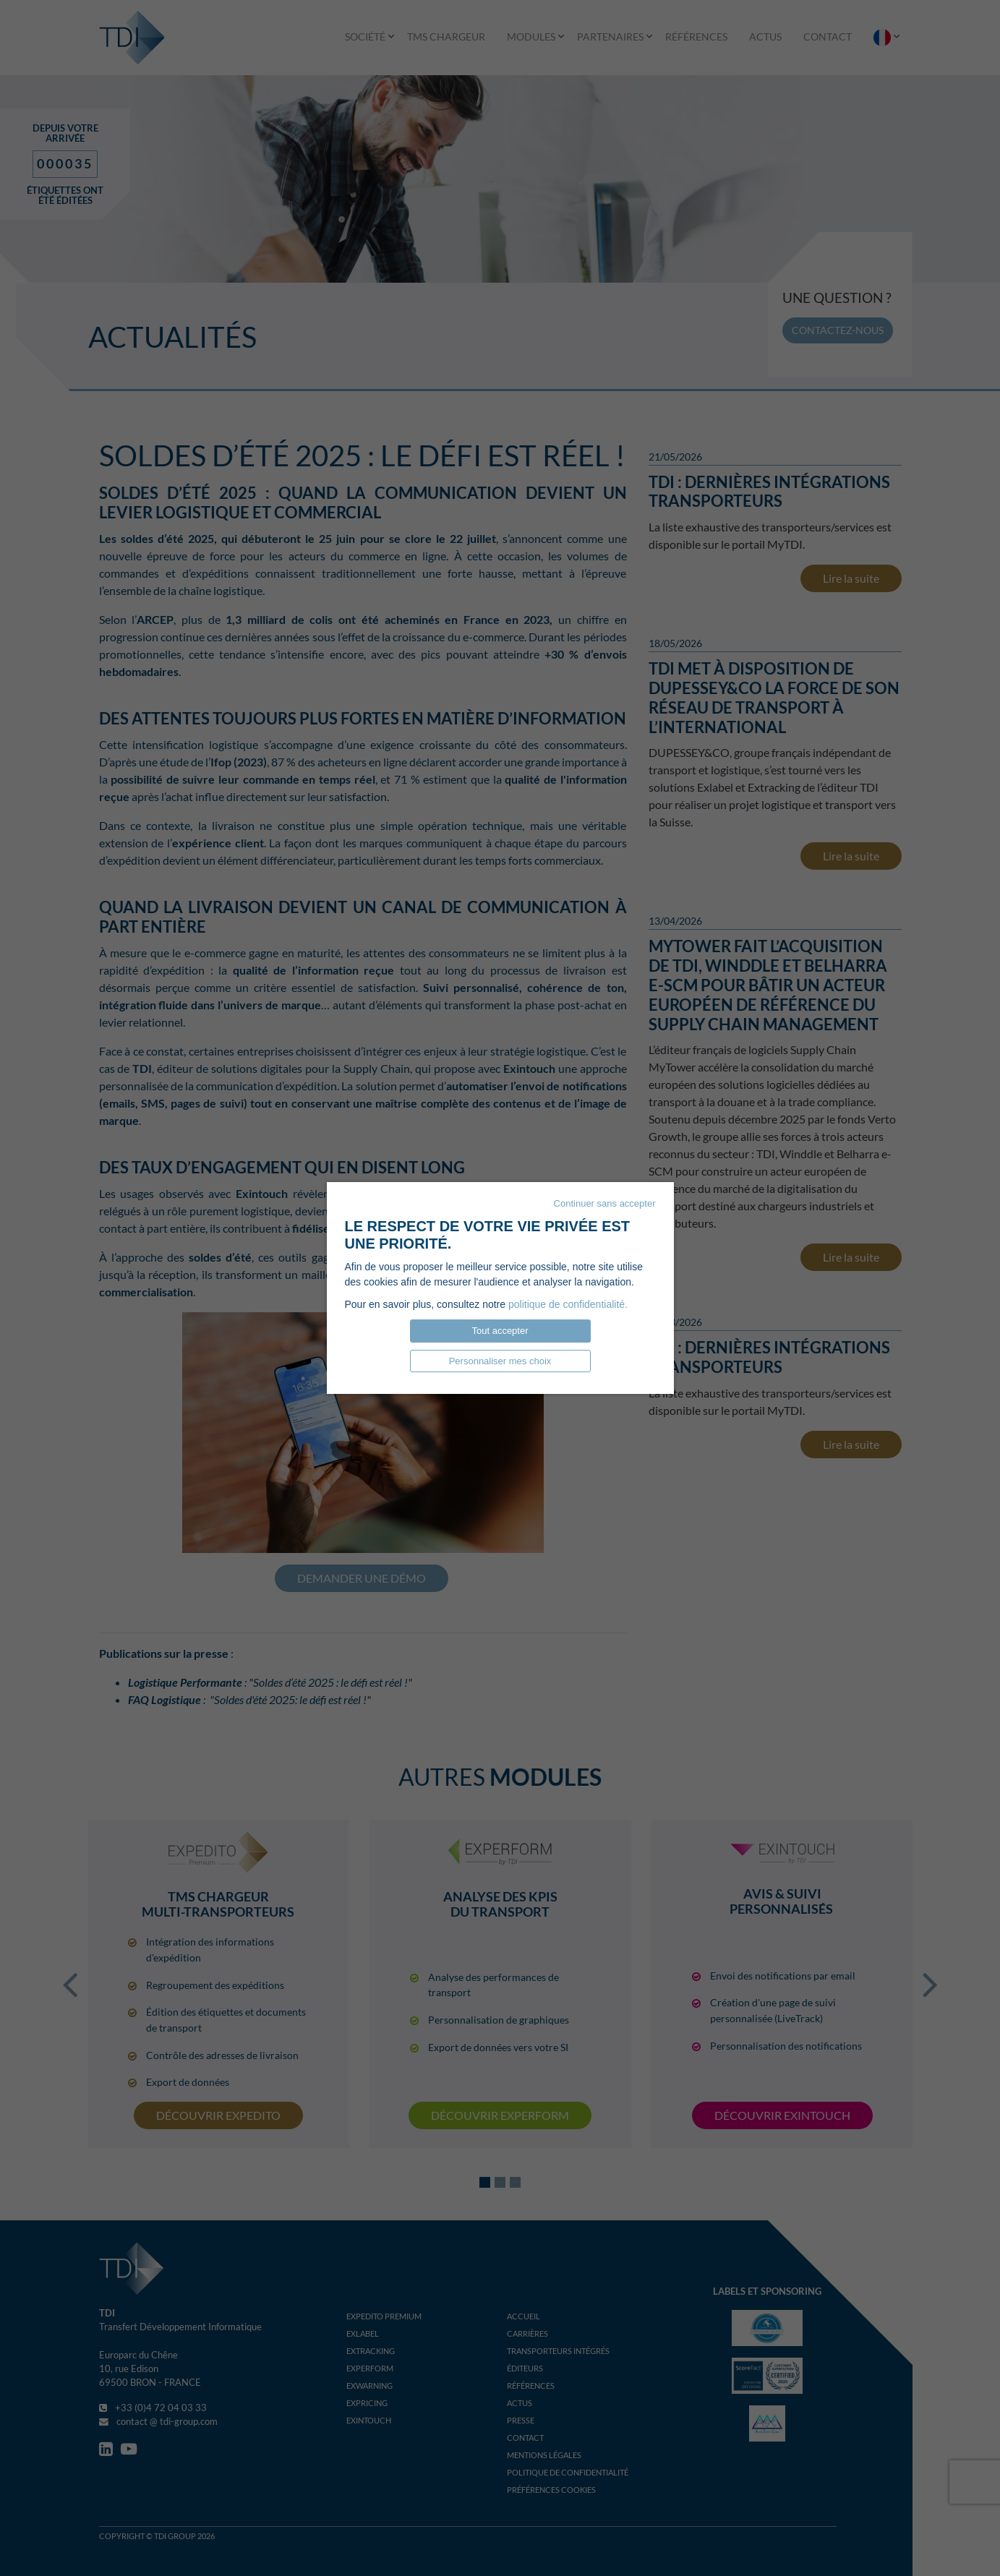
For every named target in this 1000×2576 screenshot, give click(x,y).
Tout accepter (499, 1330)
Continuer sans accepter (605, 1203)
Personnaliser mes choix (500, 1361)
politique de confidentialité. (568, 1304)
